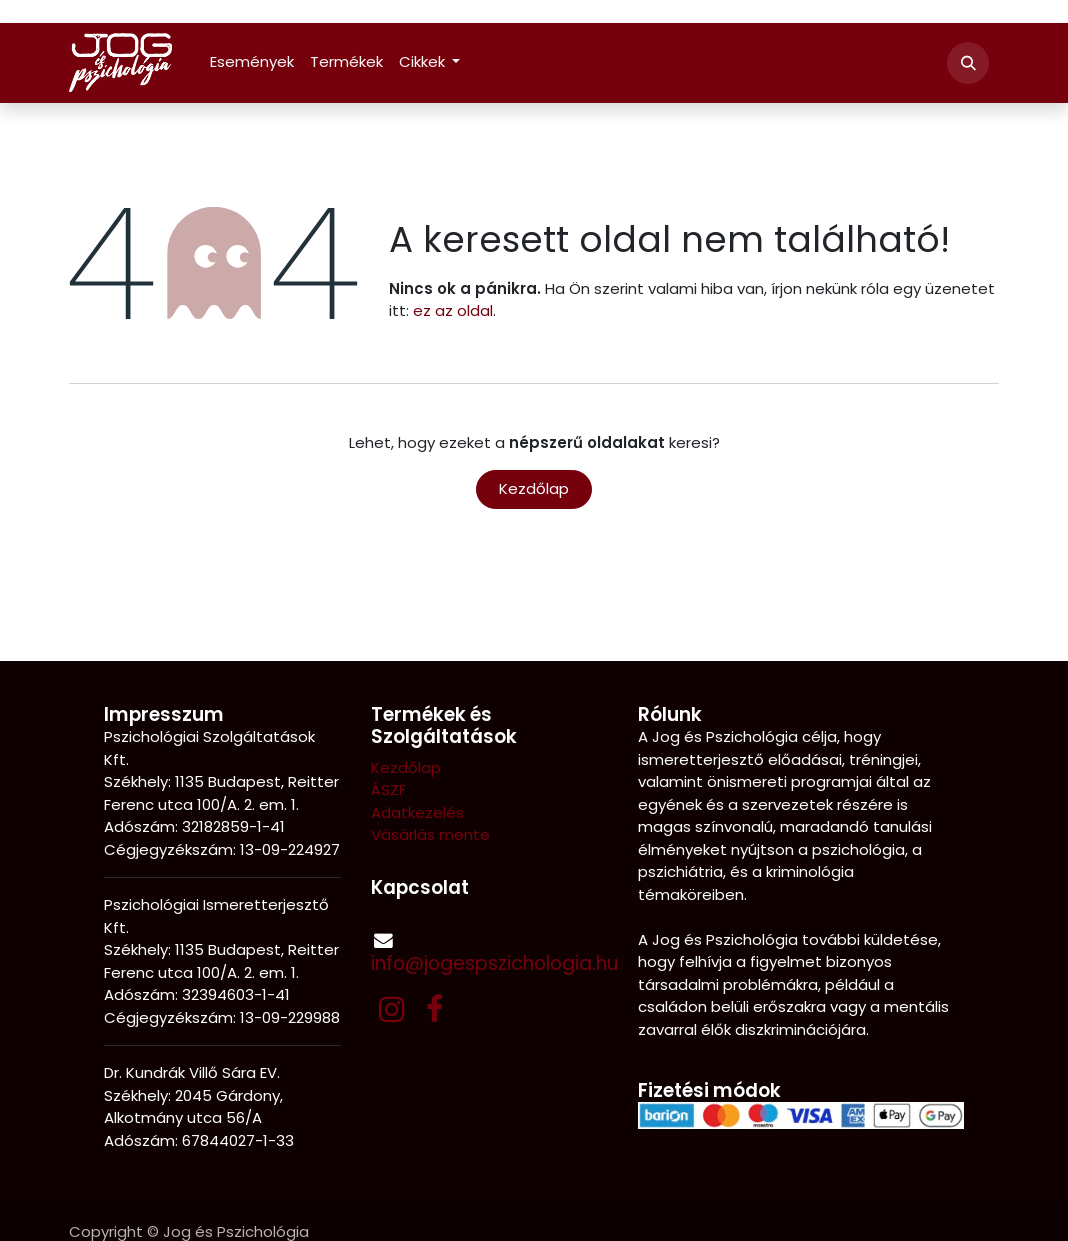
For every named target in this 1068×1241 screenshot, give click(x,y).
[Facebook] (434, 1009)
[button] (968, 63)
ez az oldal (453, 310)
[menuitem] (252, 62)
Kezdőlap (534, 488)
